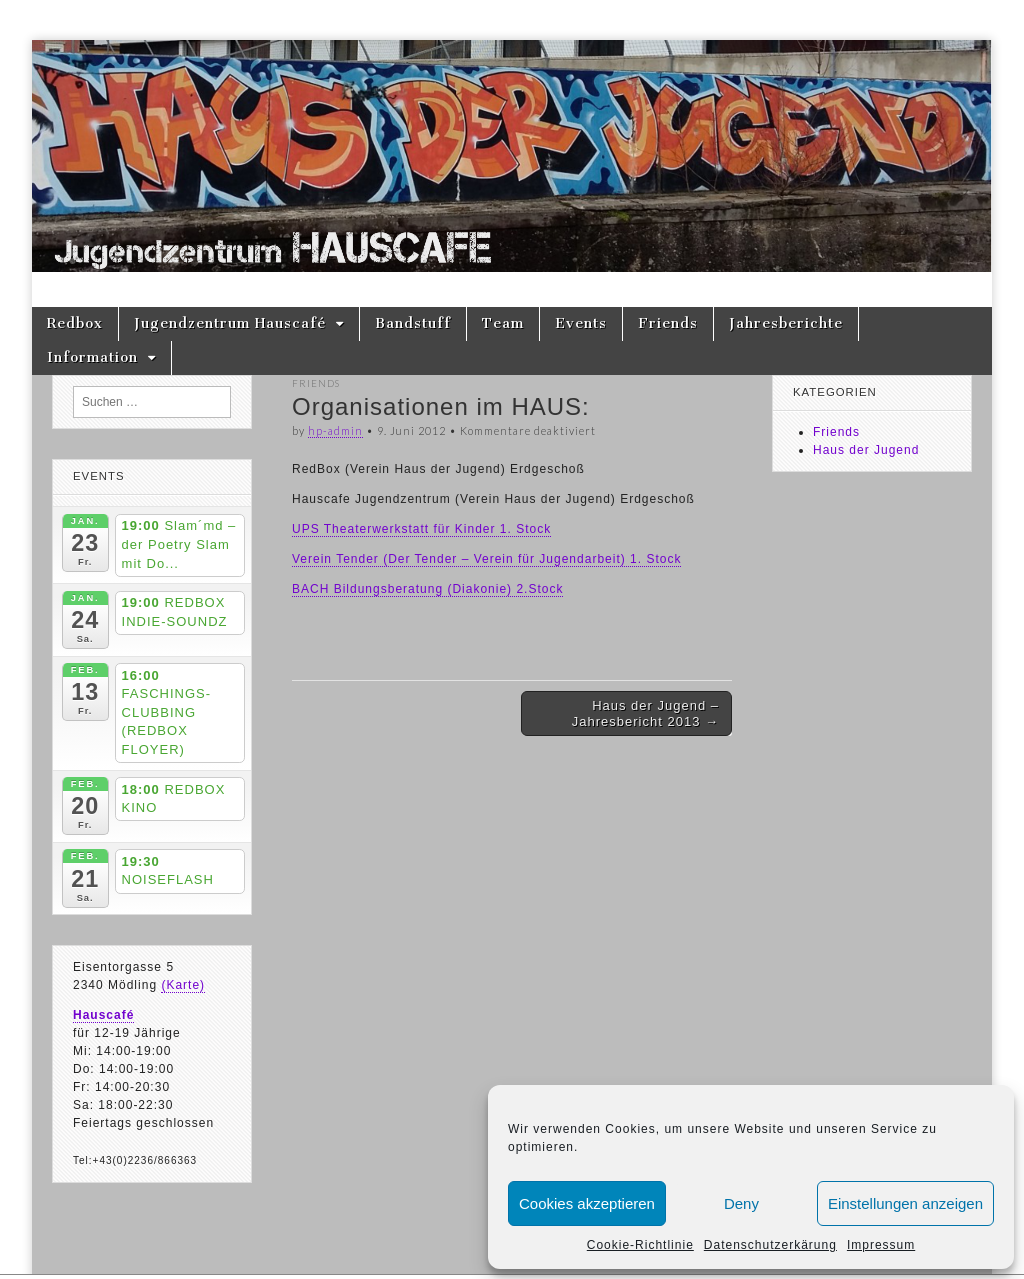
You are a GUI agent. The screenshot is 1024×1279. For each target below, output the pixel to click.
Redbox (75, 323)
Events (581, 323)
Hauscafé (103, 1015)
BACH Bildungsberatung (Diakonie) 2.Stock (427, 589)
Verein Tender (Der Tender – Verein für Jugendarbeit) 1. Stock (486, 559)
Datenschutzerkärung (770, 1245)
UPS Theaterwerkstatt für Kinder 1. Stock (421, 529)
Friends (668, 323)
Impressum (881, 1245)
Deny (741, 1203)
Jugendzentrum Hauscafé (230, 323)
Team (503, 323)
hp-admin (335, 430)
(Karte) (183, 985)
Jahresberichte (786, 323)
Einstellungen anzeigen (905, 1203)
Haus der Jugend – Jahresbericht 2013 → (645, 713)
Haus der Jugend (866, 450)
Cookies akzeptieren (587, 1203)
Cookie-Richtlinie (640, 1245)
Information (92, 357)
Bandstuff (413, 323)
